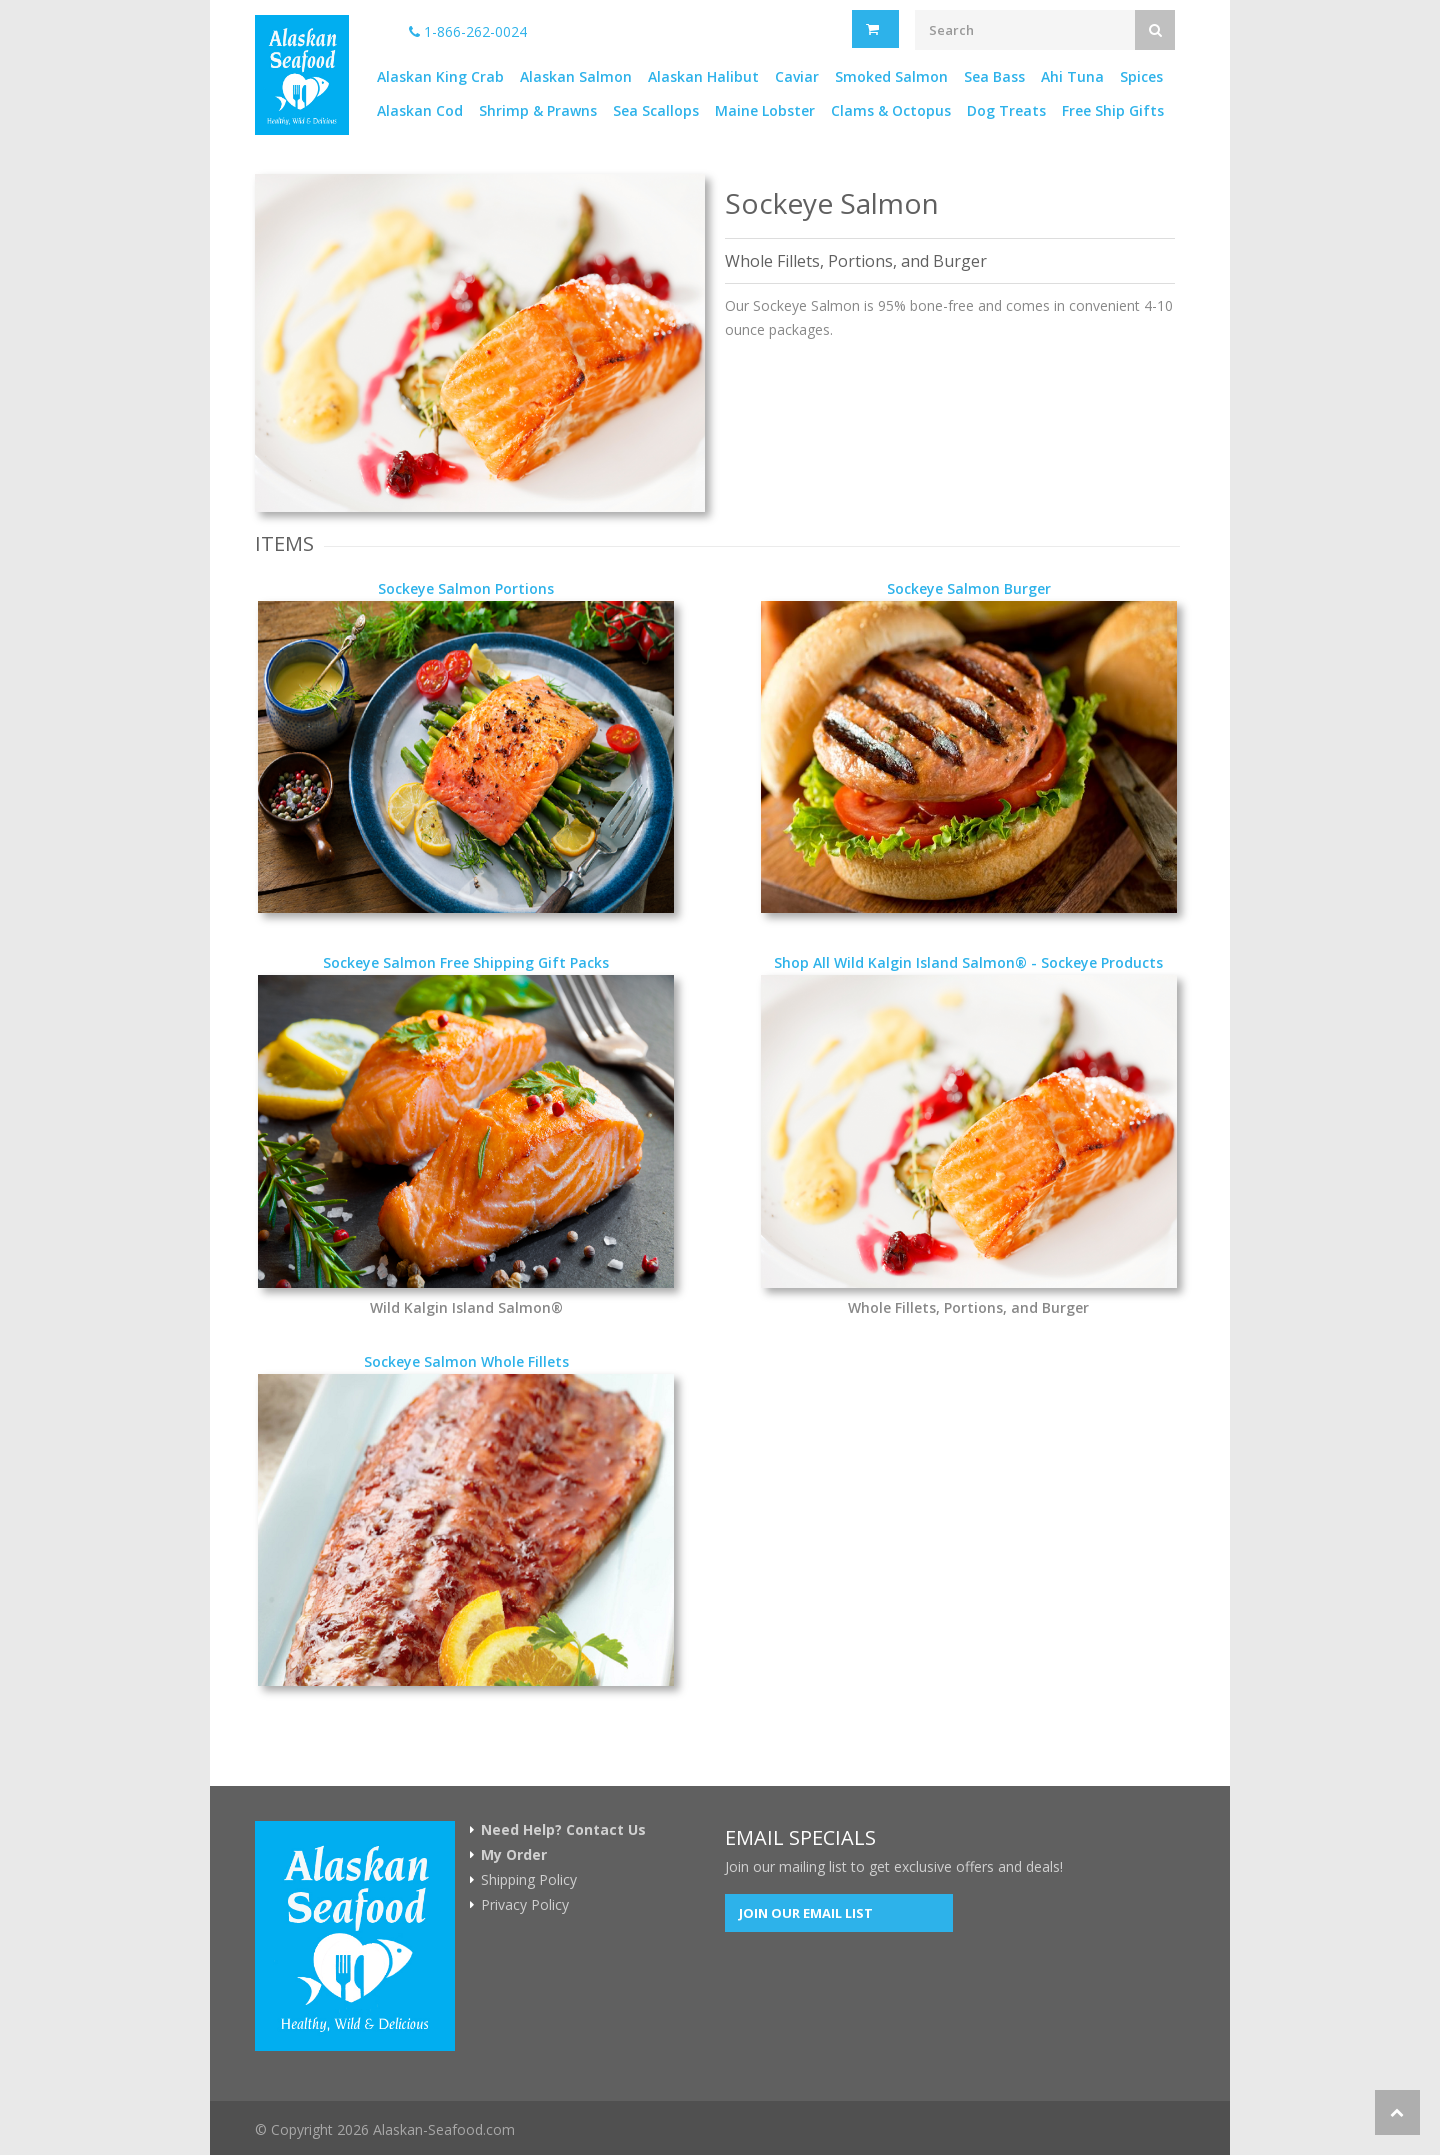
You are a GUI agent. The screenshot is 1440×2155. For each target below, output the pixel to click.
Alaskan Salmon (576, 76)
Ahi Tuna (1072, 76)
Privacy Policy (525, 1905)
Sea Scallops (656, 110)
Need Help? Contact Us (563, 1830)
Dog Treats (1006, 110)
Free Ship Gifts (1113, 110)
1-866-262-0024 (468, 31)
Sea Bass (994, 76)
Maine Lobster (765, 110)
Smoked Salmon (891, 76)
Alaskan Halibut (703, 76)
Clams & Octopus (891, 110)
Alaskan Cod (420, 110)
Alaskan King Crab (440, 76)
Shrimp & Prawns (538, 110)
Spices (1141, 76)
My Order (514, 1855)
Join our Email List (806, 1913)
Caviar (797, 76)
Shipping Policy (529, 1880)
